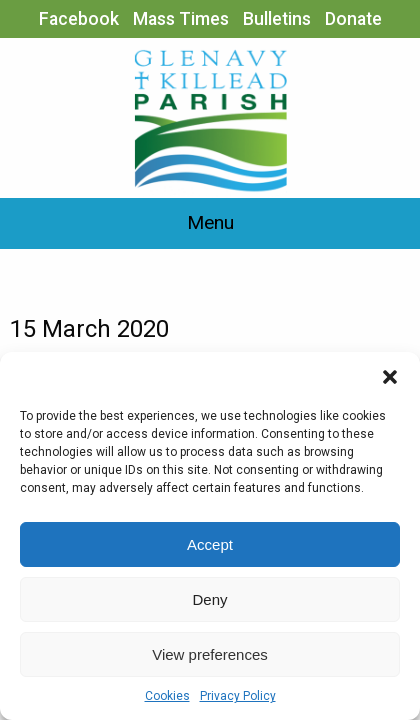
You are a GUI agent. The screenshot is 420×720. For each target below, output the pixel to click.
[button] (390, 377)
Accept (210, 544)
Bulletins (277, 19)
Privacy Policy (238, 696)
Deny (209, 599)
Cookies (167, 696)
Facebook (79, 19)
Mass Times (181, 19)
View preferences (210, 654)
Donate (353, 19)
